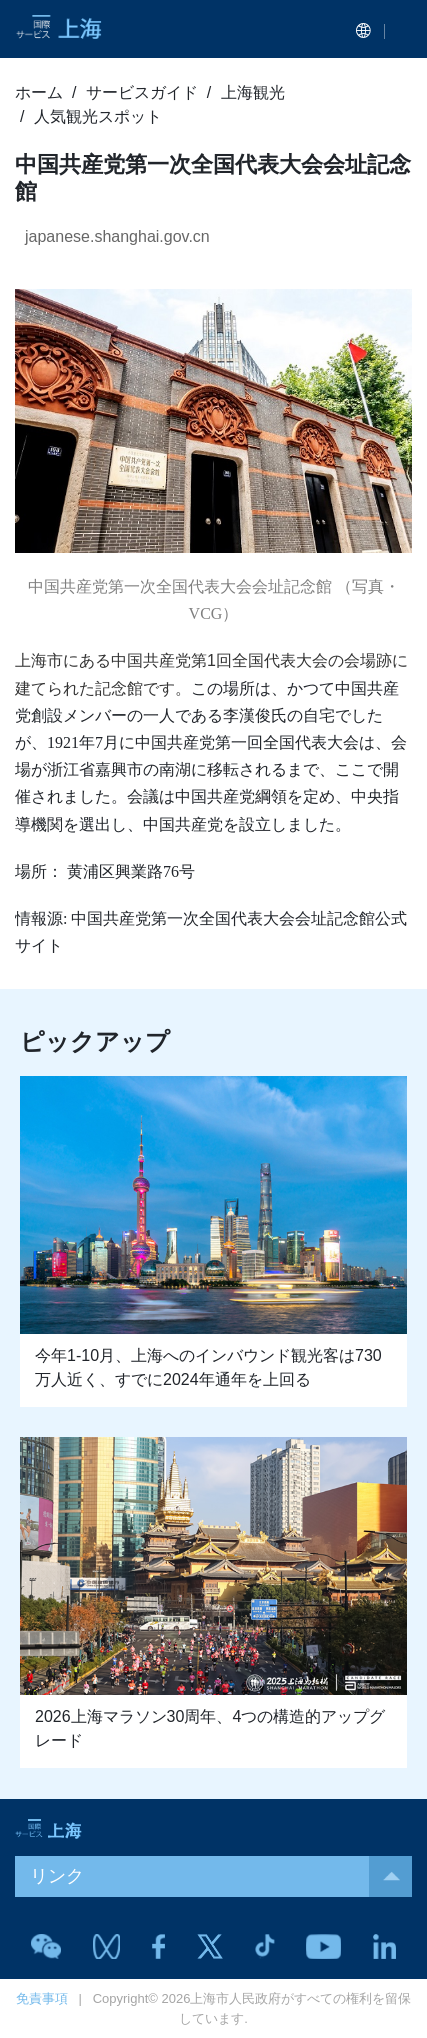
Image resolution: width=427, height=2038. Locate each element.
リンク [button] (221, 1876)
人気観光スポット (98, 116)
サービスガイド (142, 92)
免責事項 (42, 1998)
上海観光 (253, 92)
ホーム (39, 92)
